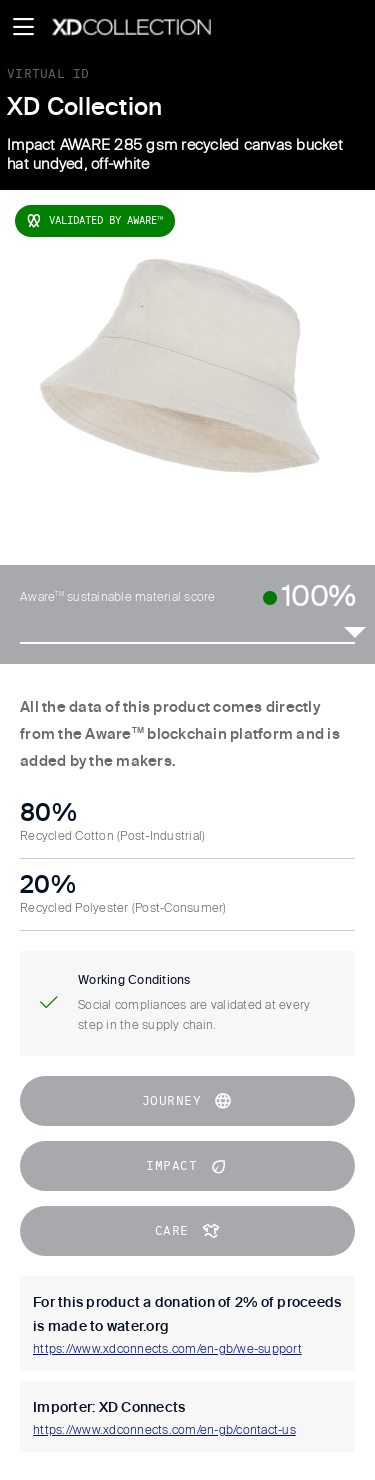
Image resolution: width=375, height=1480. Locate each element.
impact (187, 1166)
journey (188, 1101)
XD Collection (84, 108)
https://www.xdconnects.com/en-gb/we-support (167, 1350)
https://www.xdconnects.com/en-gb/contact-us (164, 1431)
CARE (188, 1231)
